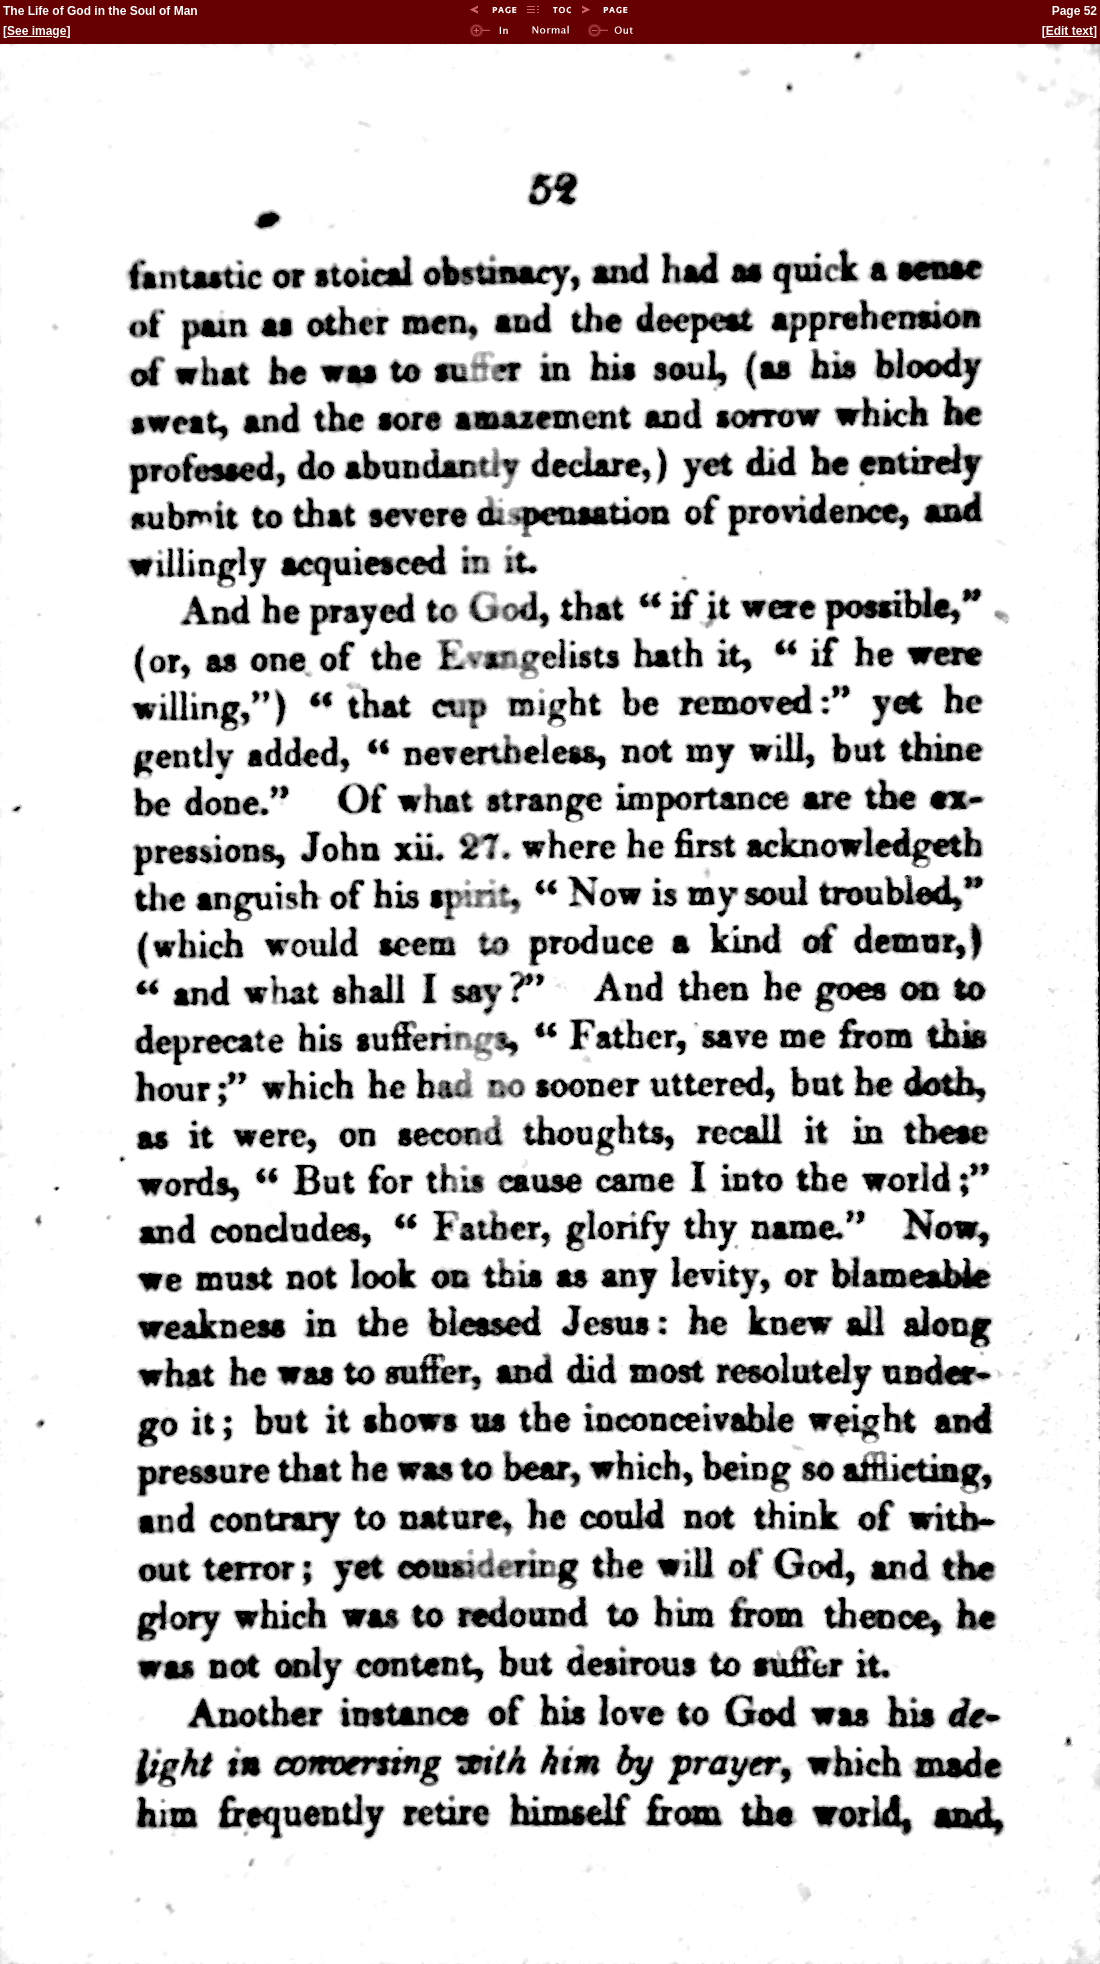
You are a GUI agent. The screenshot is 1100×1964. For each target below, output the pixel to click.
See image (36, 31)
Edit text (1069, 31)
